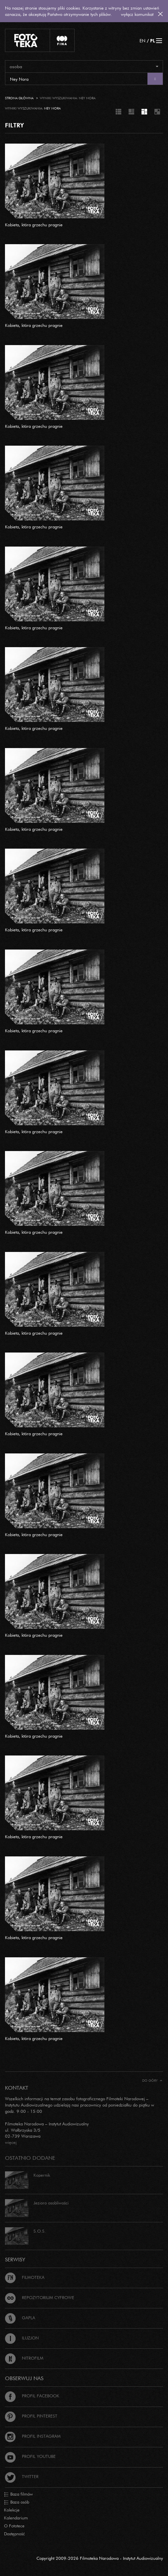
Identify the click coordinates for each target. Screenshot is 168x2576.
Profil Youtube (30, 2456)
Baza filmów (18, 2494)
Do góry (152, 2080)
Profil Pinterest (31, 2416)
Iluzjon (22, 2337)
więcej (11, 2142)
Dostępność (14, 2533)
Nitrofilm (24, 2358)
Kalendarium (16, 2517)
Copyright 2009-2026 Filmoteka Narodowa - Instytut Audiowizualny (99, 2558)
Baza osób (16, 2502)
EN (142, 40)
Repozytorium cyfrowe (39, 2297)
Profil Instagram (33, 2436)
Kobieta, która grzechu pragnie (34, 224)
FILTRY (14, 125)
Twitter (21, 2476)
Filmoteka (24, 2277)
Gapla (20, 2317)
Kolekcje (12, 2509)
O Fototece (14, 2525)
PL (152, 40)
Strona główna (19, 98)
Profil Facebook (32, 2395)
